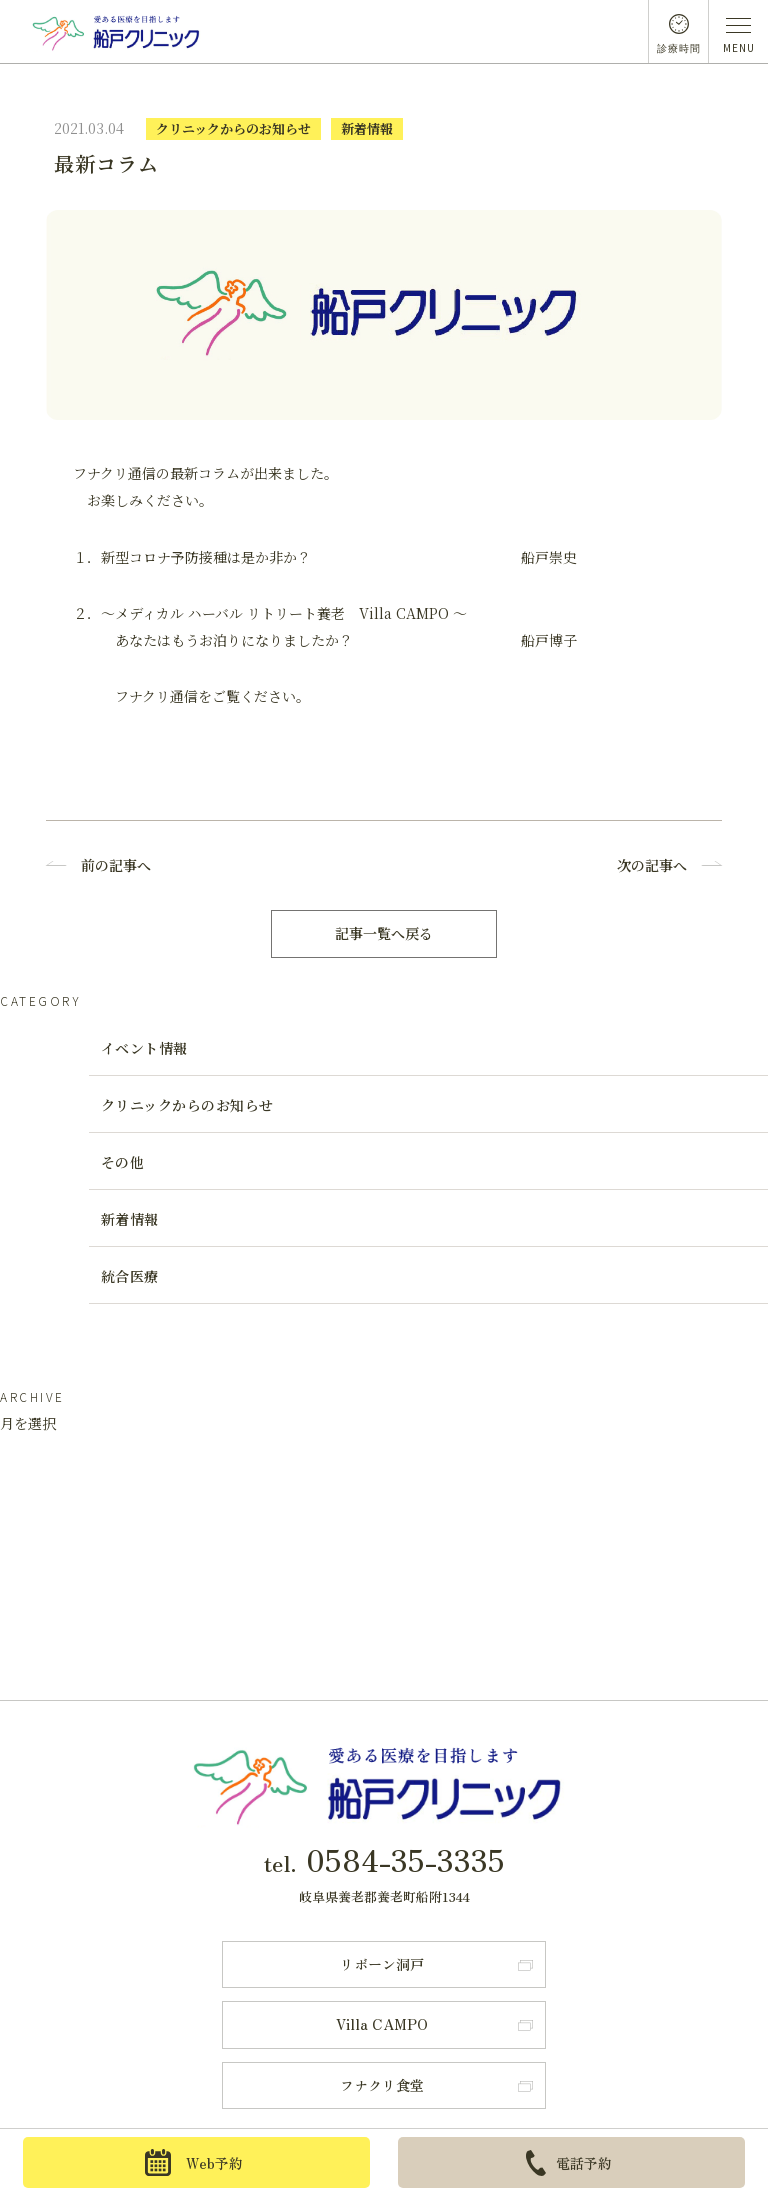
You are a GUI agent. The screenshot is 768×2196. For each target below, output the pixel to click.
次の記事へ (652, 865)
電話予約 (569, 2163)
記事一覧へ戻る (384, 933)
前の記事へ (116, 865)
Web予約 (194, 2162)
